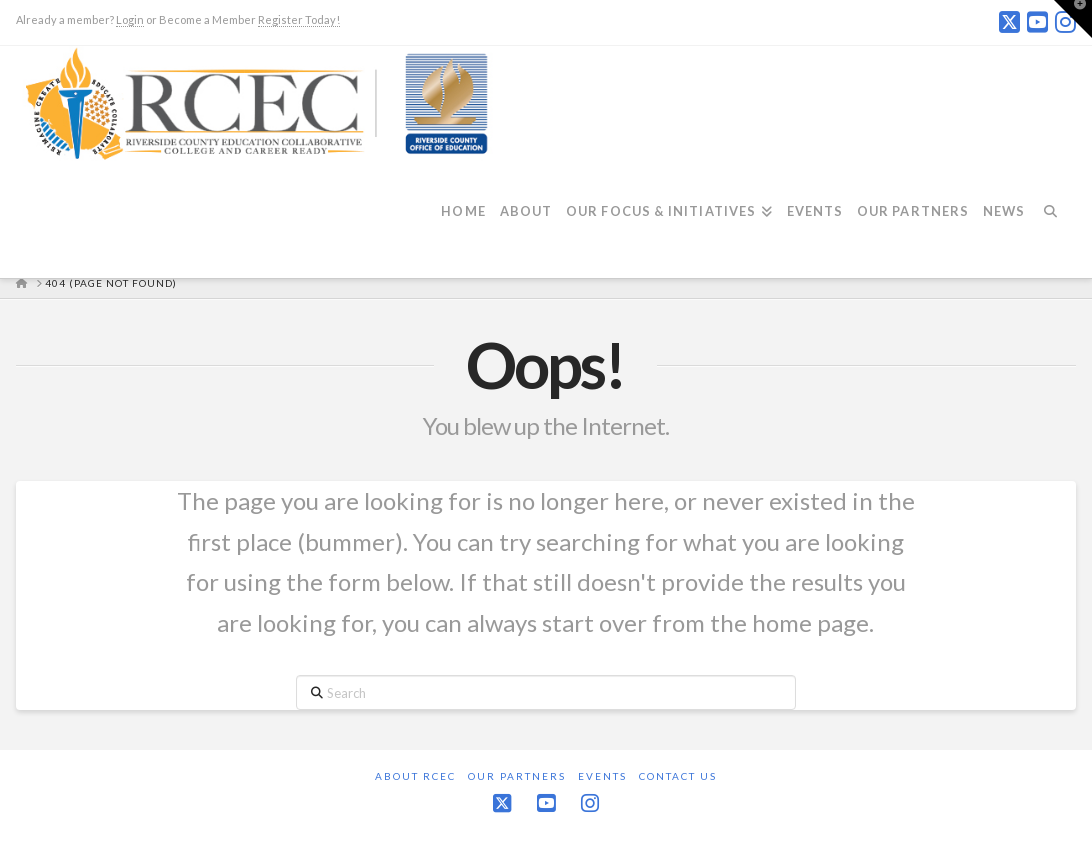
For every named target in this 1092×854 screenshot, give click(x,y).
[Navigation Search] (1057, 223)
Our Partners (517, 776)
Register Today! (299, 19)
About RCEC (415, 776)
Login (130, 19)
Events (602, 776)
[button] (1073, 19)
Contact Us (678, 776)
